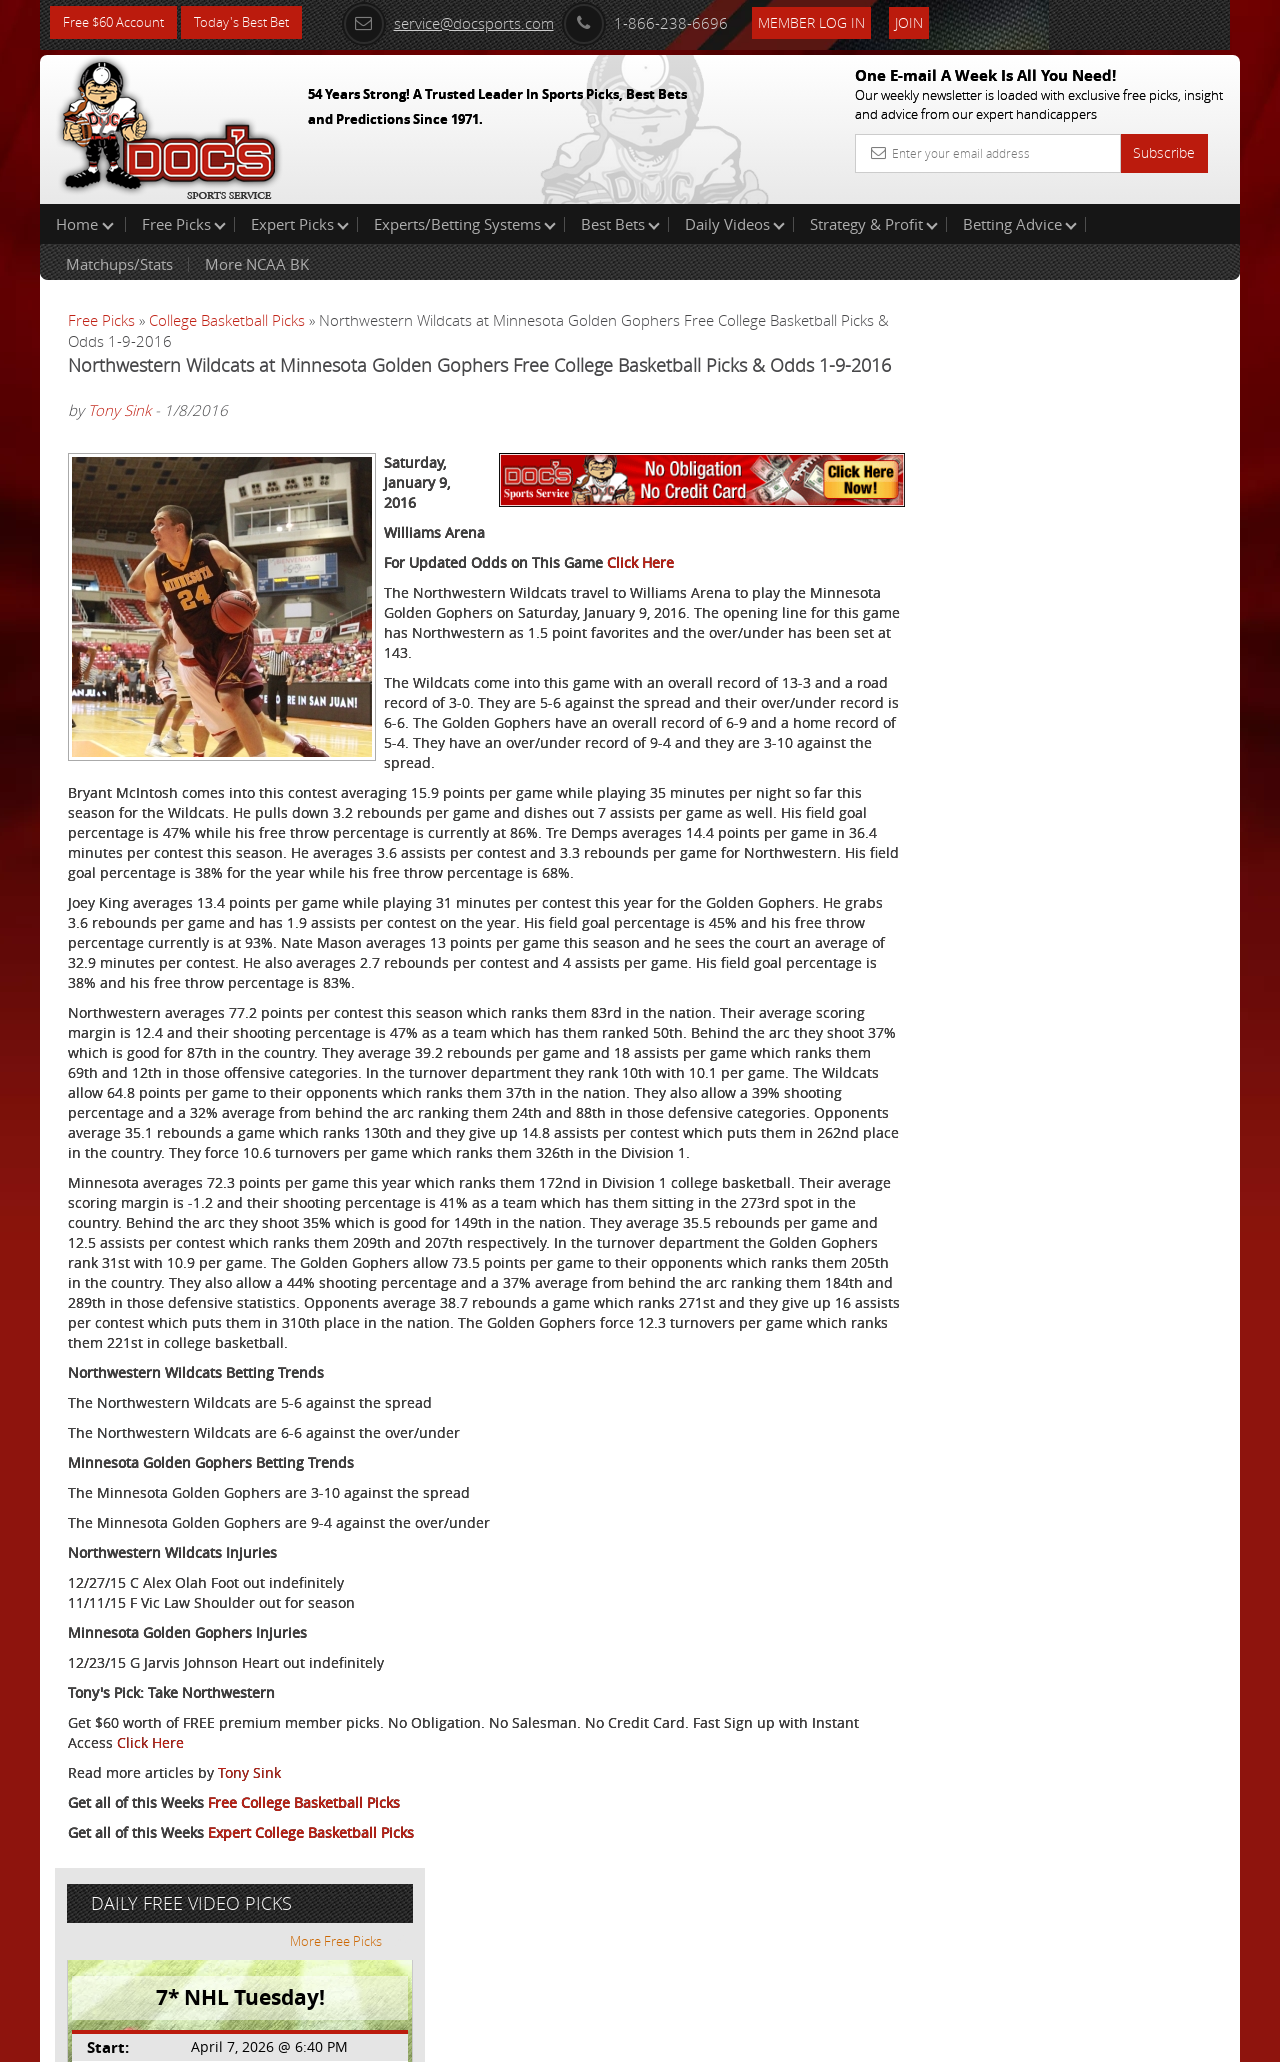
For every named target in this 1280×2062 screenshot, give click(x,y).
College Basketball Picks (227, 320)
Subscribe (1164, 152)
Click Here (640, 618)
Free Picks (184, 224)
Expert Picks (300, 224)
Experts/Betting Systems (465, 224)
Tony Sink (119, 436)
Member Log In (834, 21)
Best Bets (620, 224)
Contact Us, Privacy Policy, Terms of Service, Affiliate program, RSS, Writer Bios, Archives (759, 2038)
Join (932, 21)
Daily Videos (735, 224)
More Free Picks (1150, 332)
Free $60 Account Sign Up (1040, 702)
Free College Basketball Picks (304, 1938)
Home (85, 224)
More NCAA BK (257, 264)
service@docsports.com (471, 22)
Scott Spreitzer (1047, 465)
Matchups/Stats (119, 264)
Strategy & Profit (874, 224)
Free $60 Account (118, 22)
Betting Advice (1020, 224)
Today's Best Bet (256, 22)
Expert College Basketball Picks (311, 1968)
